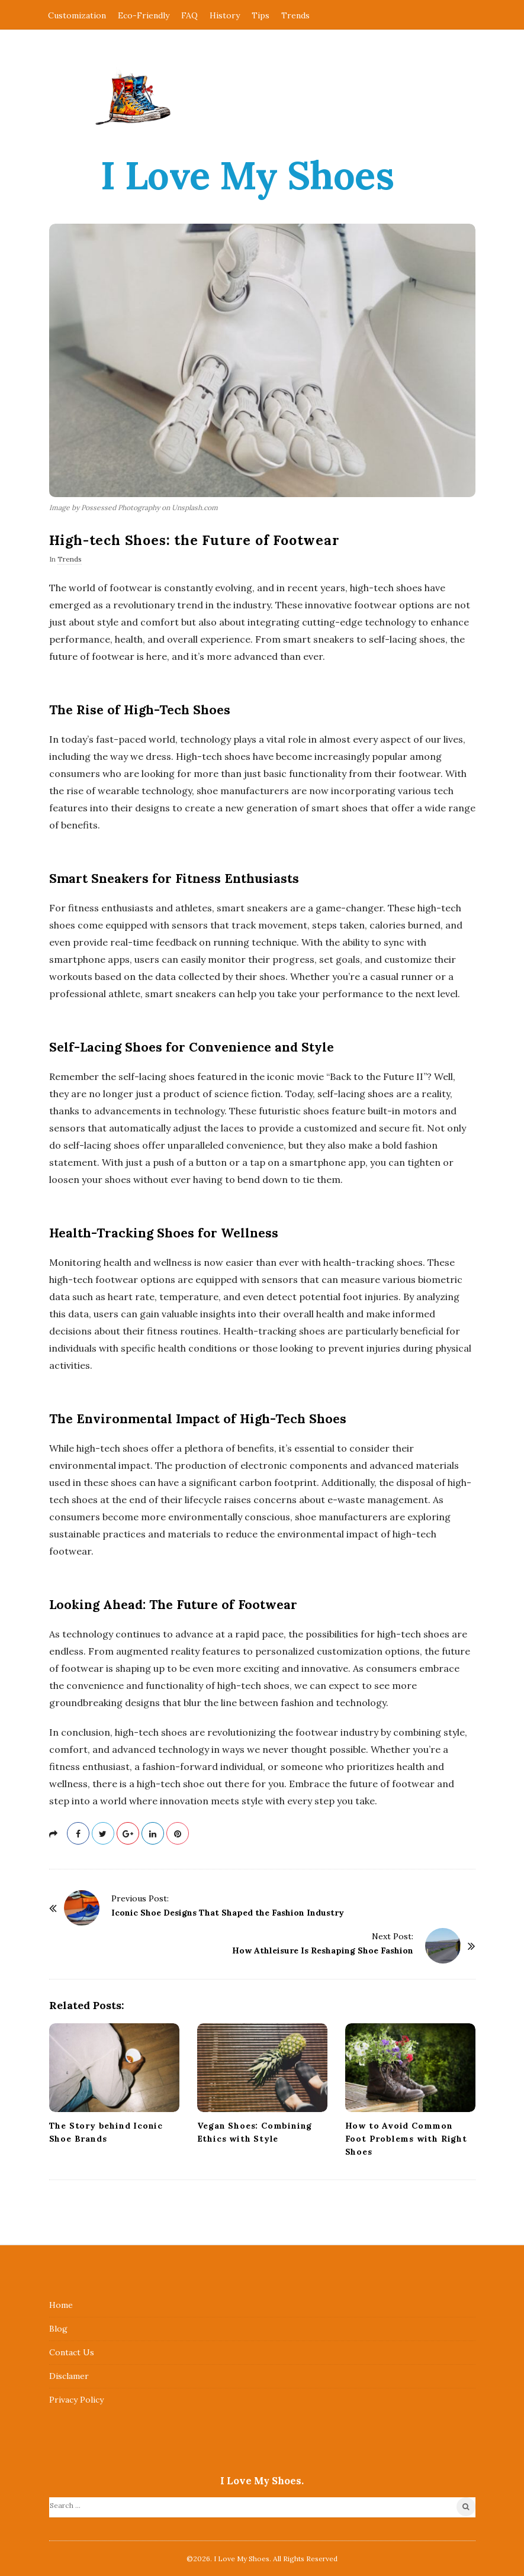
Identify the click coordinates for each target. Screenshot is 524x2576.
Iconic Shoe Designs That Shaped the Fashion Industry (227, 1912)
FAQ (189, 15)
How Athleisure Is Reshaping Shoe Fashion (322, 1950)
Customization (77, 15)
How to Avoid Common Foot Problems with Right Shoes (406, 2138)
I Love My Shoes (247, 175)
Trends (295, 15)
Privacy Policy (76, 2399)
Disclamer (69, 2376)
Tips (260, 15)
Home (61, 2305)
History (225, 15)
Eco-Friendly (143, 15)
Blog (58, 2328)
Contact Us (71, 2352)
